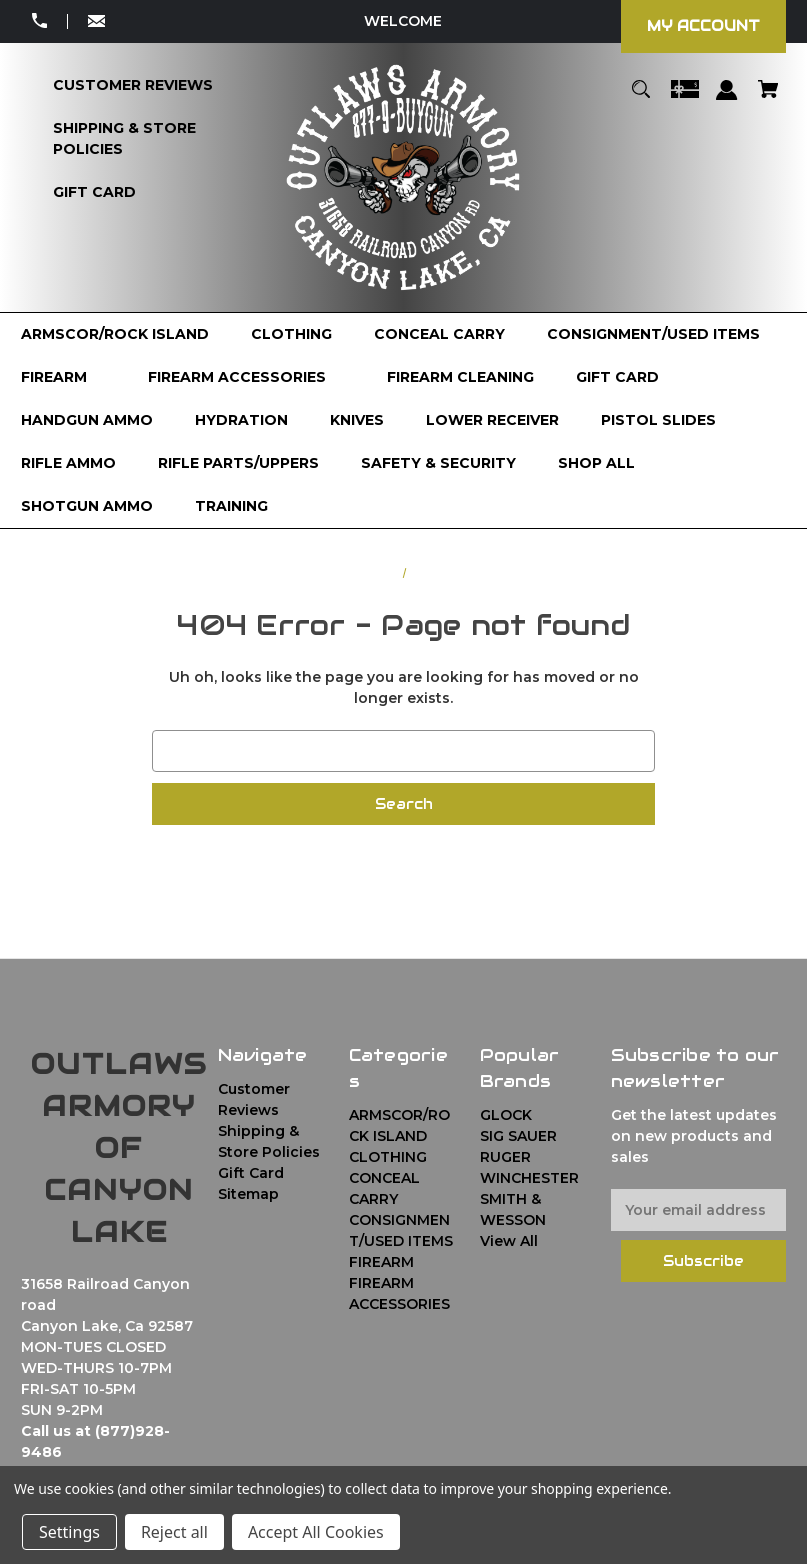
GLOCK (506, 1115)
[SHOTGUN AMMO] (87, 506)
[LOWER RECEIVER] (492, 420)
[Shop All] (596, 463)
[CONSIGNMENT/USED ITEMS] (653, 334)
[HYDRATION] (241, 420)
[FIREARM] (63, 377)
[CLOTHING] (291, 334)
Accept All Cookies (316, 1532)
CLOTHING (388, 1157)
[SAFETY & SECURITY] (438, 463)
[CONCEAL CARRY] (439, 334)
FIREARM (381, 1262)
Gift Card (251, 1173)
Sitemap (248, 1194)
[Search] (641, 98)
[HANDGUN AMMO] (87, 420)
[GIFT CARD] (617, 377)
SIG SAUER (518, 1136)
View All (509, 1241)
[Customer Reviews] (133, 85)
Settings (69, 1532)
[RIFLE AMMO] (68, 463)
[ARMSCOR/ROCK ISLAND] (115, 334)
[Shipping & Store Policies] (149, 139)
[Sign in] (727, 99)
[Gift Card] (94, 192)
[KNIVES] (357, 420)
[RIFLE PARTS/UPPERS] (238, 463)
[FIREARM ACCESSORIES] (246, 377)
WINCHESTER (529, 1178)
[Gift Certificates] (685, 98)
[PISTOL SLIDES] (658, 420)
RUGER (505, 1157)
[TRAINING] (231, 506)
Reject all (174, 1532)
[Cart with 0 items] (768, 98)
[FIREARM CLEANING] (460, 377)
